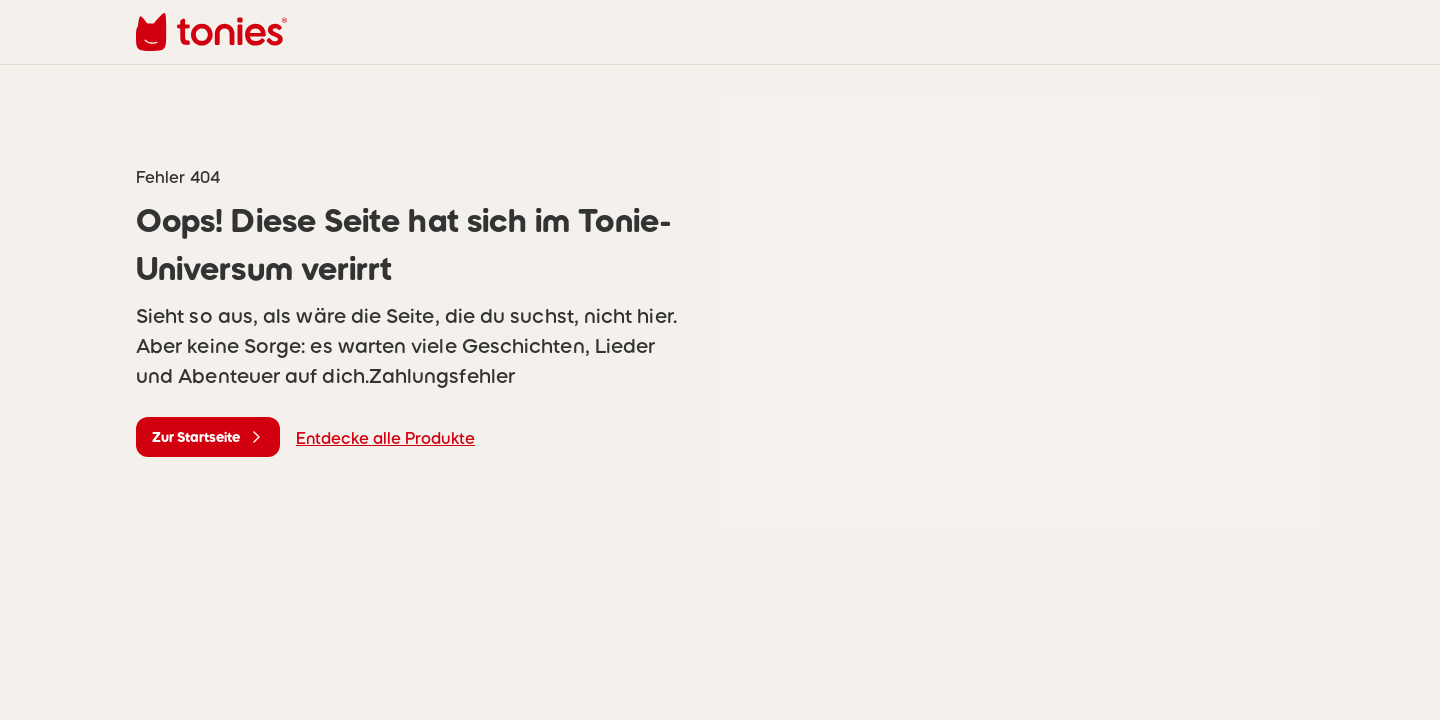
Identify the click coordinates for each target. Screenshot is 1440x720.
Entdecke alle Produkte (385, 438)
